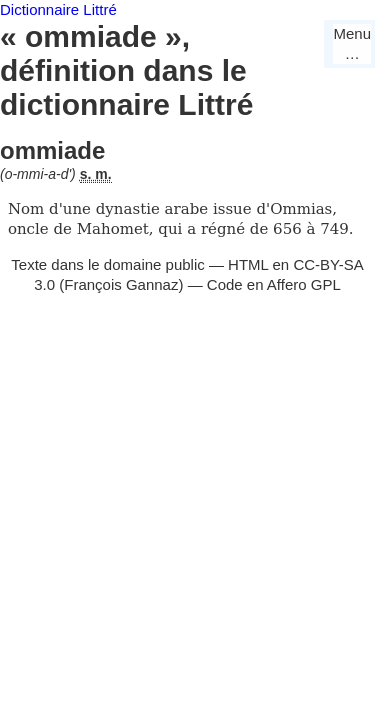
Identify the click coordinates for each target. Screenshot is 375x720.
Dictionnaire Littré (58, 9)
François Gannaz (121, 284)
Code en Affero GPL (274, 284)
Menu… (352, 43)
